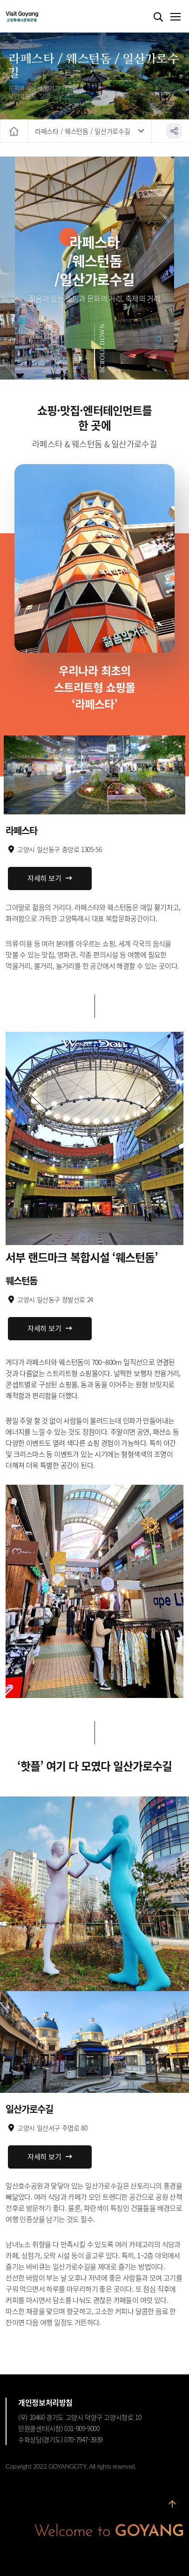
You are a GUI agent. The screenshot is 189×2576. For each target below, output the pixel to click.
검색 (158, 17)
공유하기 (174, 131)
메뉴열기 (175, 17)
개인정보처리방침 (45, 2402)
